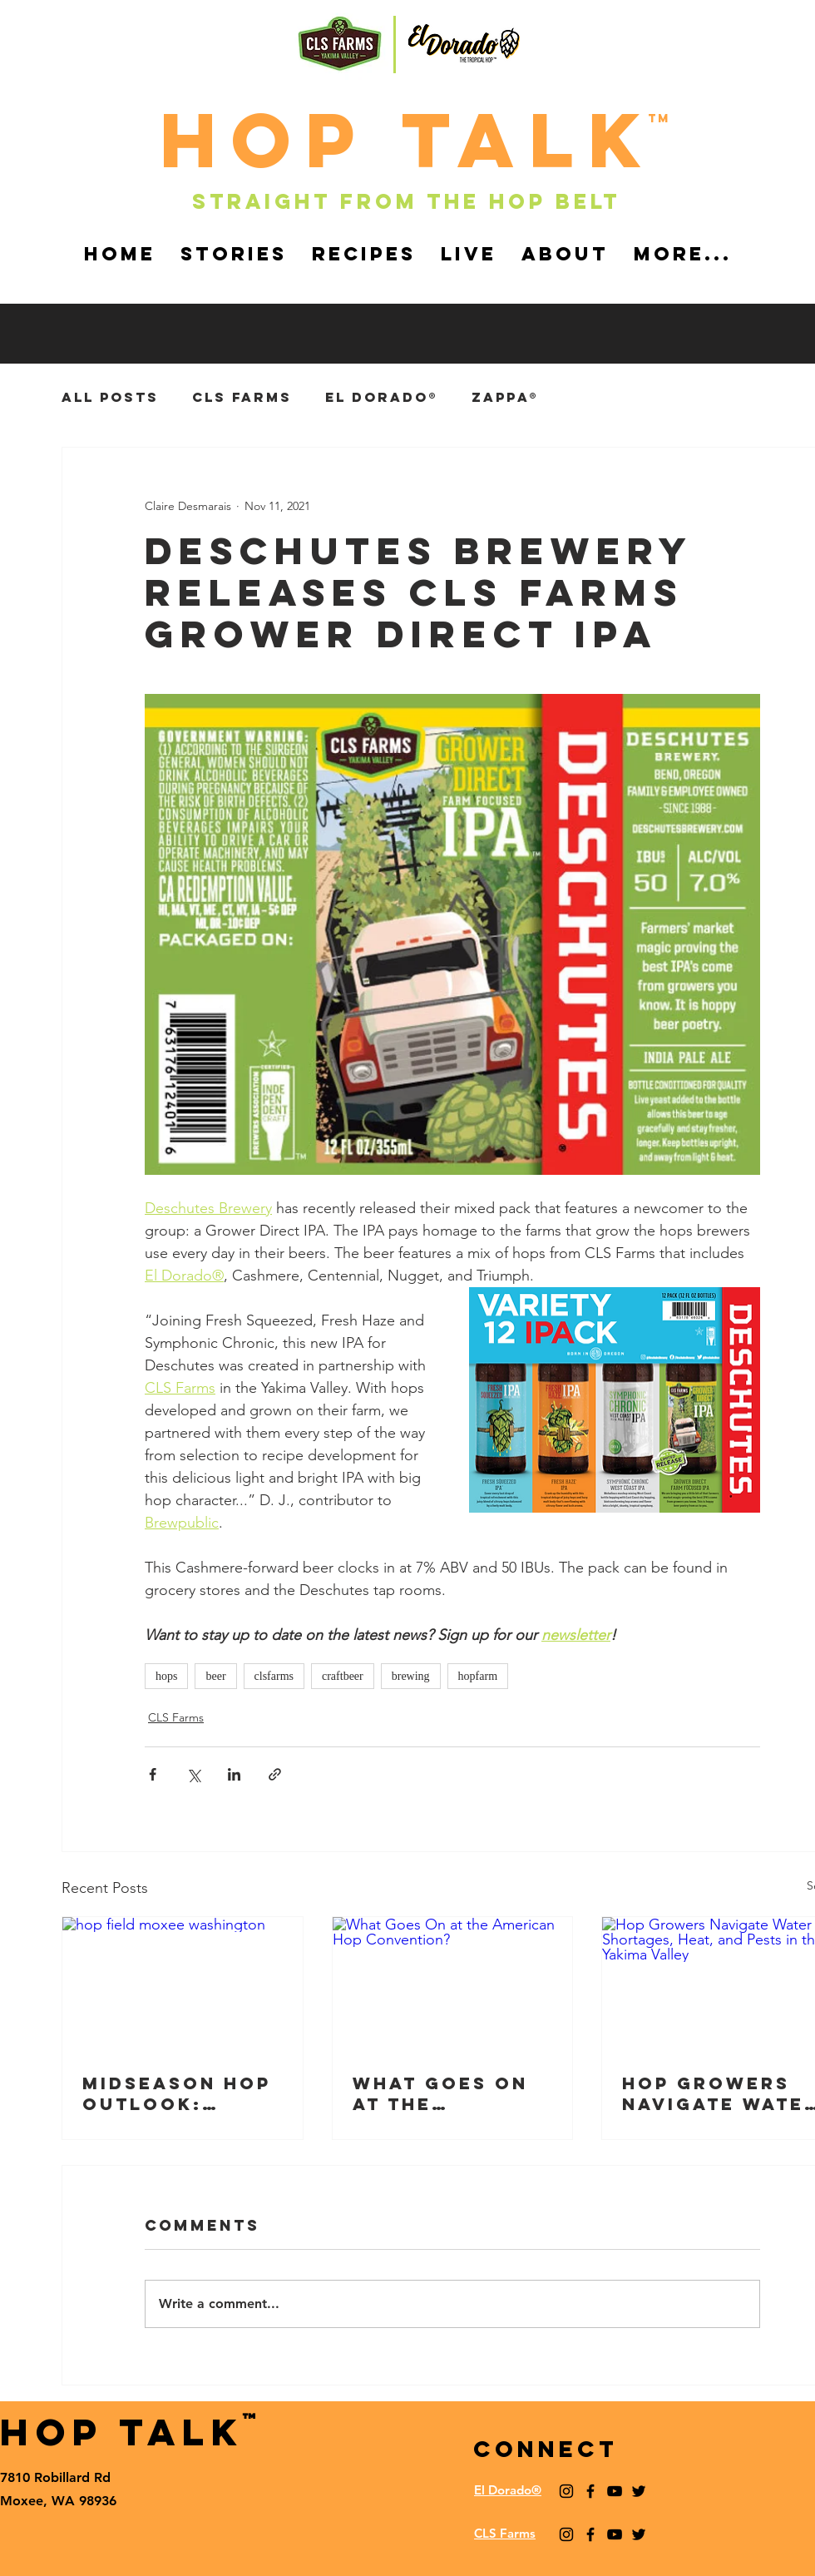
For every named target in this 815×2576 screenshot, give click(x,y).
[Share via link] (275, 1774)
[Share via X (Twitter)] (193, 1774)
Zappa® (505, 397)
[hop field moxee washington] (182, 1984)
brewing (411, 1676)
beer (215, 1676)
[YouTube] (614, 2491)
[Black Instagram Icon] (566, 2491)
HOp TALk (407, 140)
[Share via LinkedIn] (234, 1774)
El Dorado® (381, 397)
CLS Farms (242, 397)
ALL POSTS (110, 397)
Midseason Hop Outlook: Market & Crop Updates (176, 2093)
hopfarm (477, 1676)
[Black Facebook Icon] (590, 2491)
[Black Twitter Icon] (639, 2491)
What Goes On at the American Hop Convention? (440, 2093)
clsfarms (274, 1676)
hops (166, 1676)
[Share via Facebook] (153, 1774)
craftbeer (342, 1676)
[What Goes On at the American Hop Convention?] (453, 1984)
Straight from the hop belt (406, 201)
